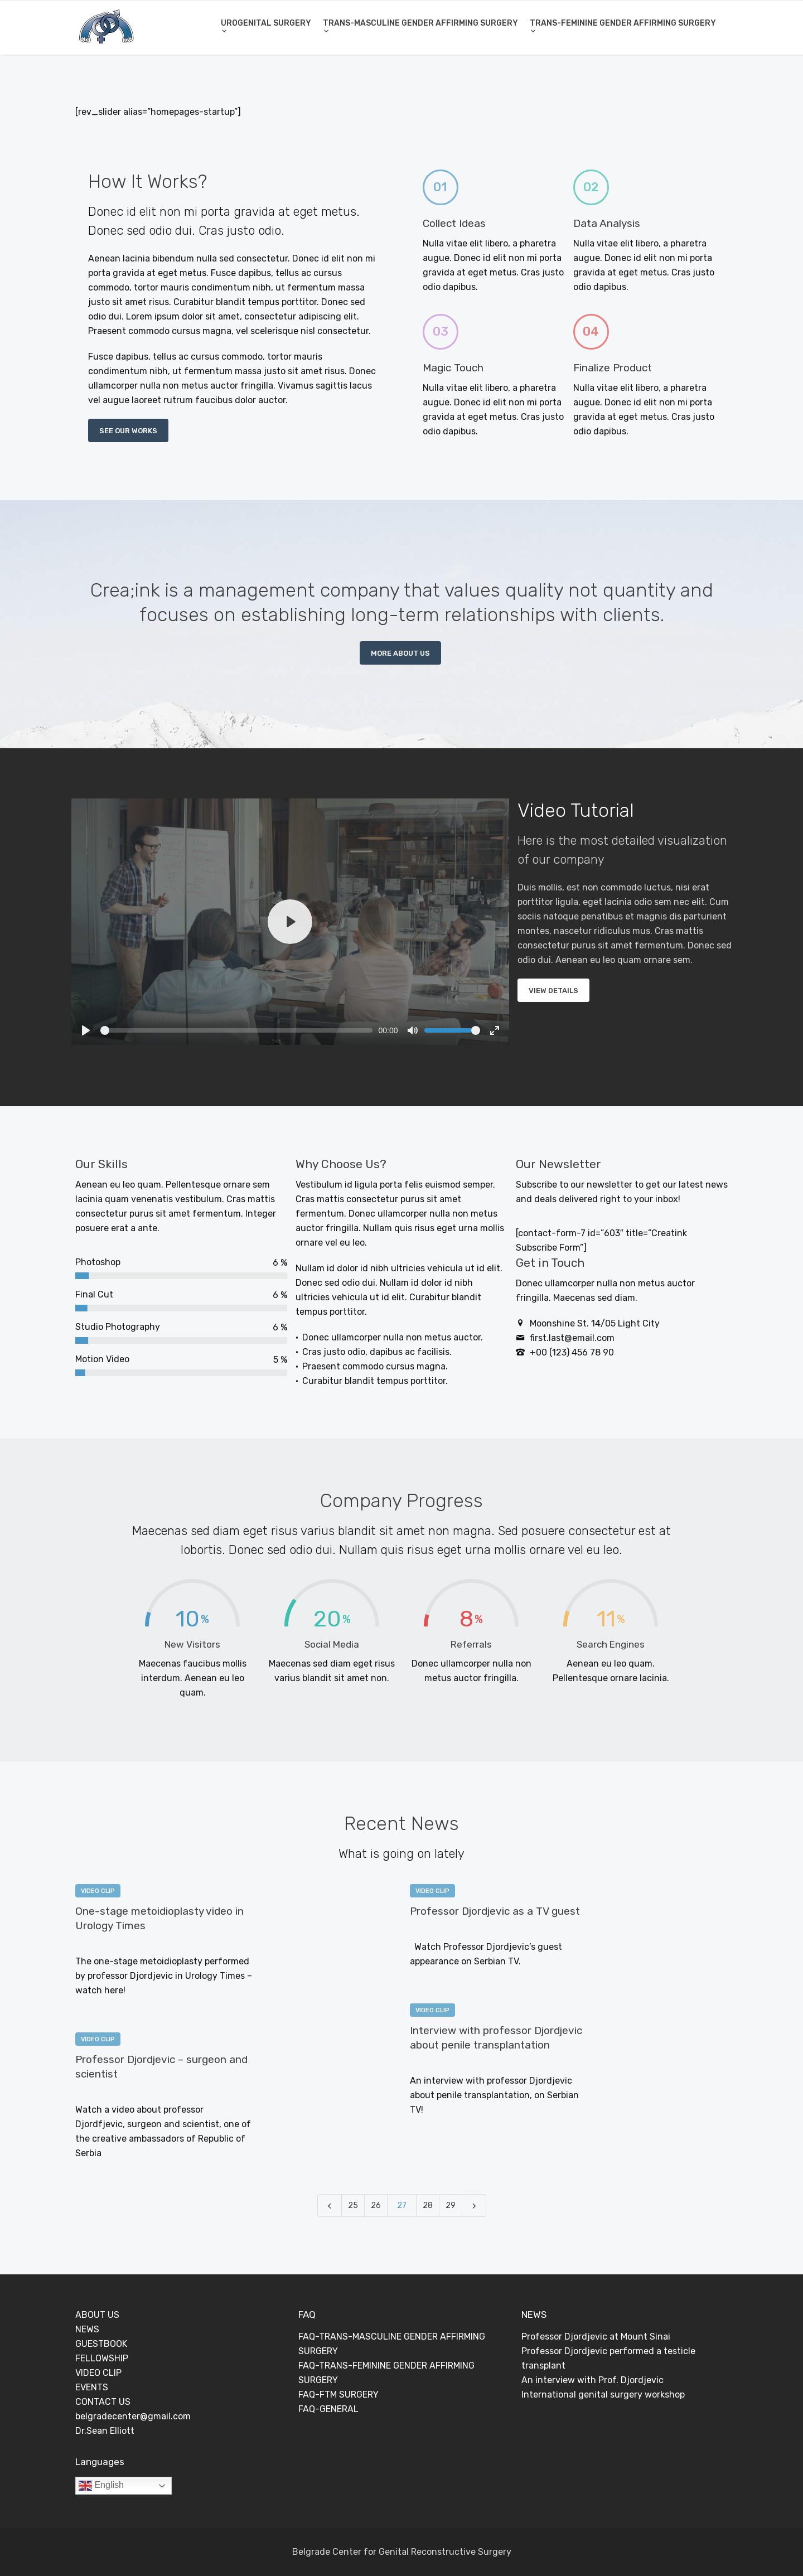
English (101, 2485)
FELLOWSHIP (101, 2358)
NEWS (87, 2329)
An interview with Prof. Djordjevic (592, 2380)
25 (353, 2205)
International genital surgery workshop (603, 2394)
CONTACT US (102, 2401)
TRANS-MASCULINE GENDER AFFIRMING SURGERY (420, 23)
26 (376, 2205)
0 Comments (170, 1944)
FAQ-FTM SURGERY (338, 2394)
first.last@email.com (572, 1338)
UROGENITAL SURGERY (266, 23)
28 (428, 2205)
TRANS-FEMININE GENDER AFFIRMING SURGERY (623, 23)
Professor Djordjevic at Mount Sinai (595, 2336)
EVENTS (91, 2387)
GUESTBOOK (101, 2343)
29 (451, 2205)
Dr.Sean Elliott (104, 2430)
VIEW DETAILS (553, 990)
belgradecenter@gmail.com (133, 2416)
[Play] (290, 921)
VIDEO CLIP (98, 1891)
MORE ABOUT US (400, 653)
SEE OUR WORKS (128, 431)
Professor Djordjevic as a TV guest (495, 1911)
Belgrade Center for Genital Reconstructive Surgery (401, 2551)
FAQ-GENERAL (328, 2409)
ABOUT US (97, 2314)
